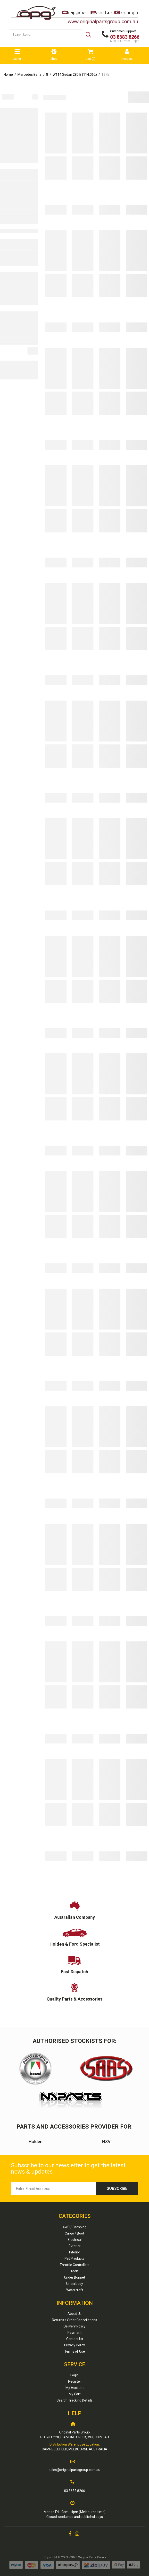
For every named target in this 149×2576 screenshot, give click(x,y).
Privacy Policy (74, 2345)
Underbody (74, 2284)
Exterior (75, 2246)
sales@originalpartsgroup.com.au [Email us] (74, 2470)
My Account (75, 2388)
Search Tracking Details (74, 2400)
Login (74, 2375)
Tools (74, 2271)
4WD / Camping (74, 2227)
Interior (74, 2252)
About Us (74, 2314)
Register (74, 2381)
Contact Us (74, 2339)
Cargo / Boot (74, 2233)
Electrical (75, 2240)
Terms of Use (74, 2351)
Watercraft (74, 2290)
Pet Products (74, 2258)
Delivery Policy (74, 2326)
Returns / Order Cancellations (74, 2320)
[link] (70, 2534)
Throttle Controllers (75, 2265)
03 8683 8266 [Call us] (74, 2491)
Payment (74, 2332)
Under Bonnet (74, 2277)
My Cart (75, 2394)
